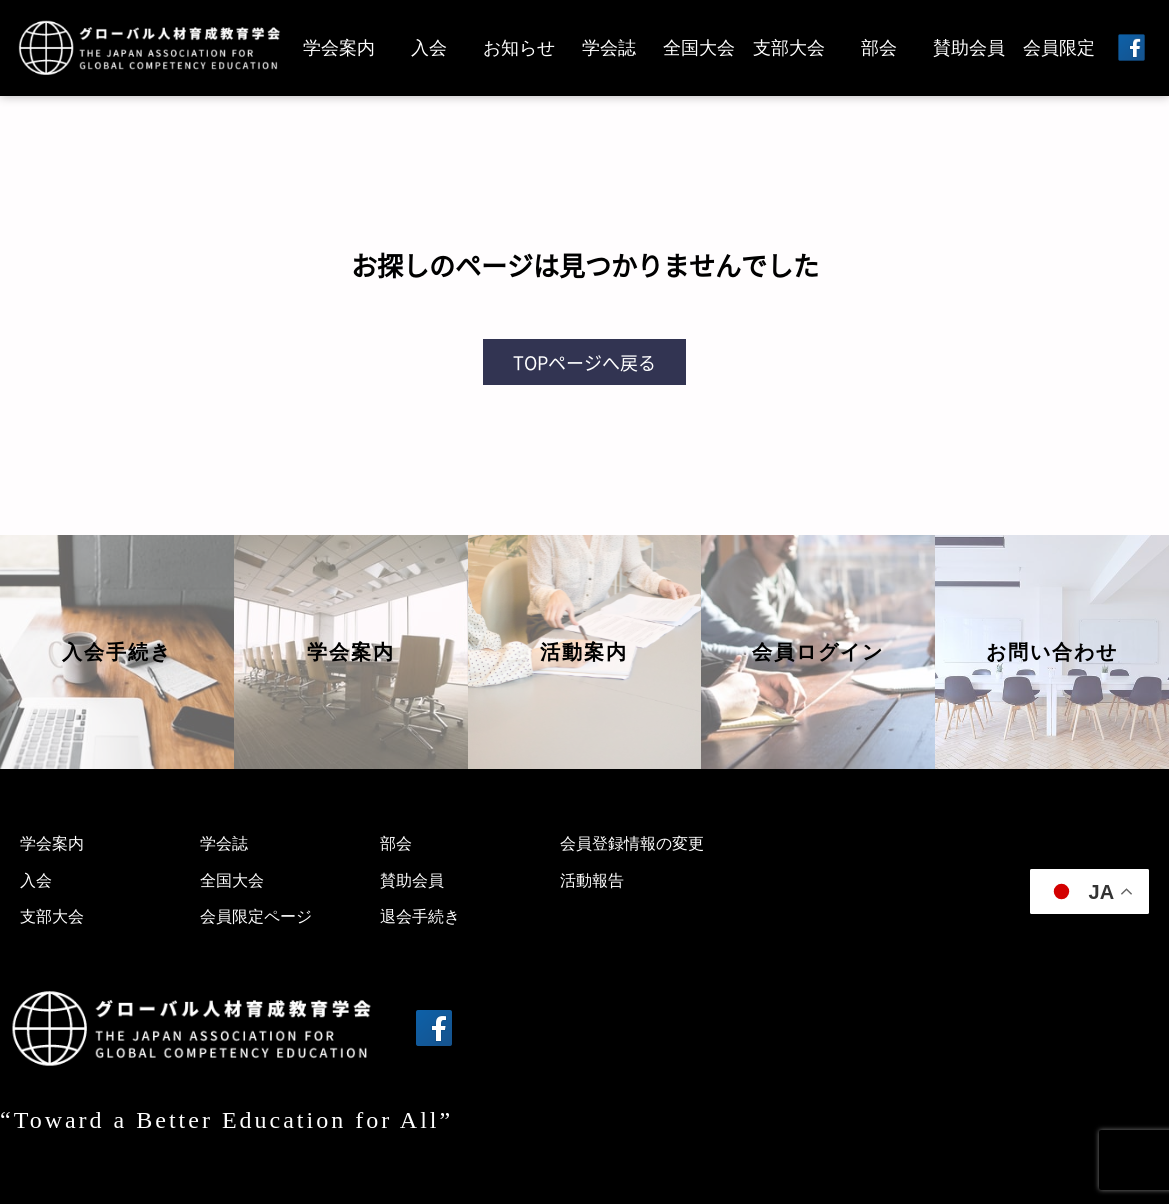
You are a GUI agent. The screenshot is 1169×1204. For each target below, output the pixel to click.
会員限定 (1059, 48)
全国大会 (699, 48)
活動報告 (592, 880)
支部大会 (789, 48)
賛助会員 (969, 48)
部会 (879, 48)
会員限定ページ (256, 916)
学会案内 (339, 48)
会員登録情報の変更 (632, 843)
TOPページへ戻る (584, 362)
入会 (429, 48)
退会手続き (420, 916)
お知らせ (519, 48)
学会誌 (609, 48)
